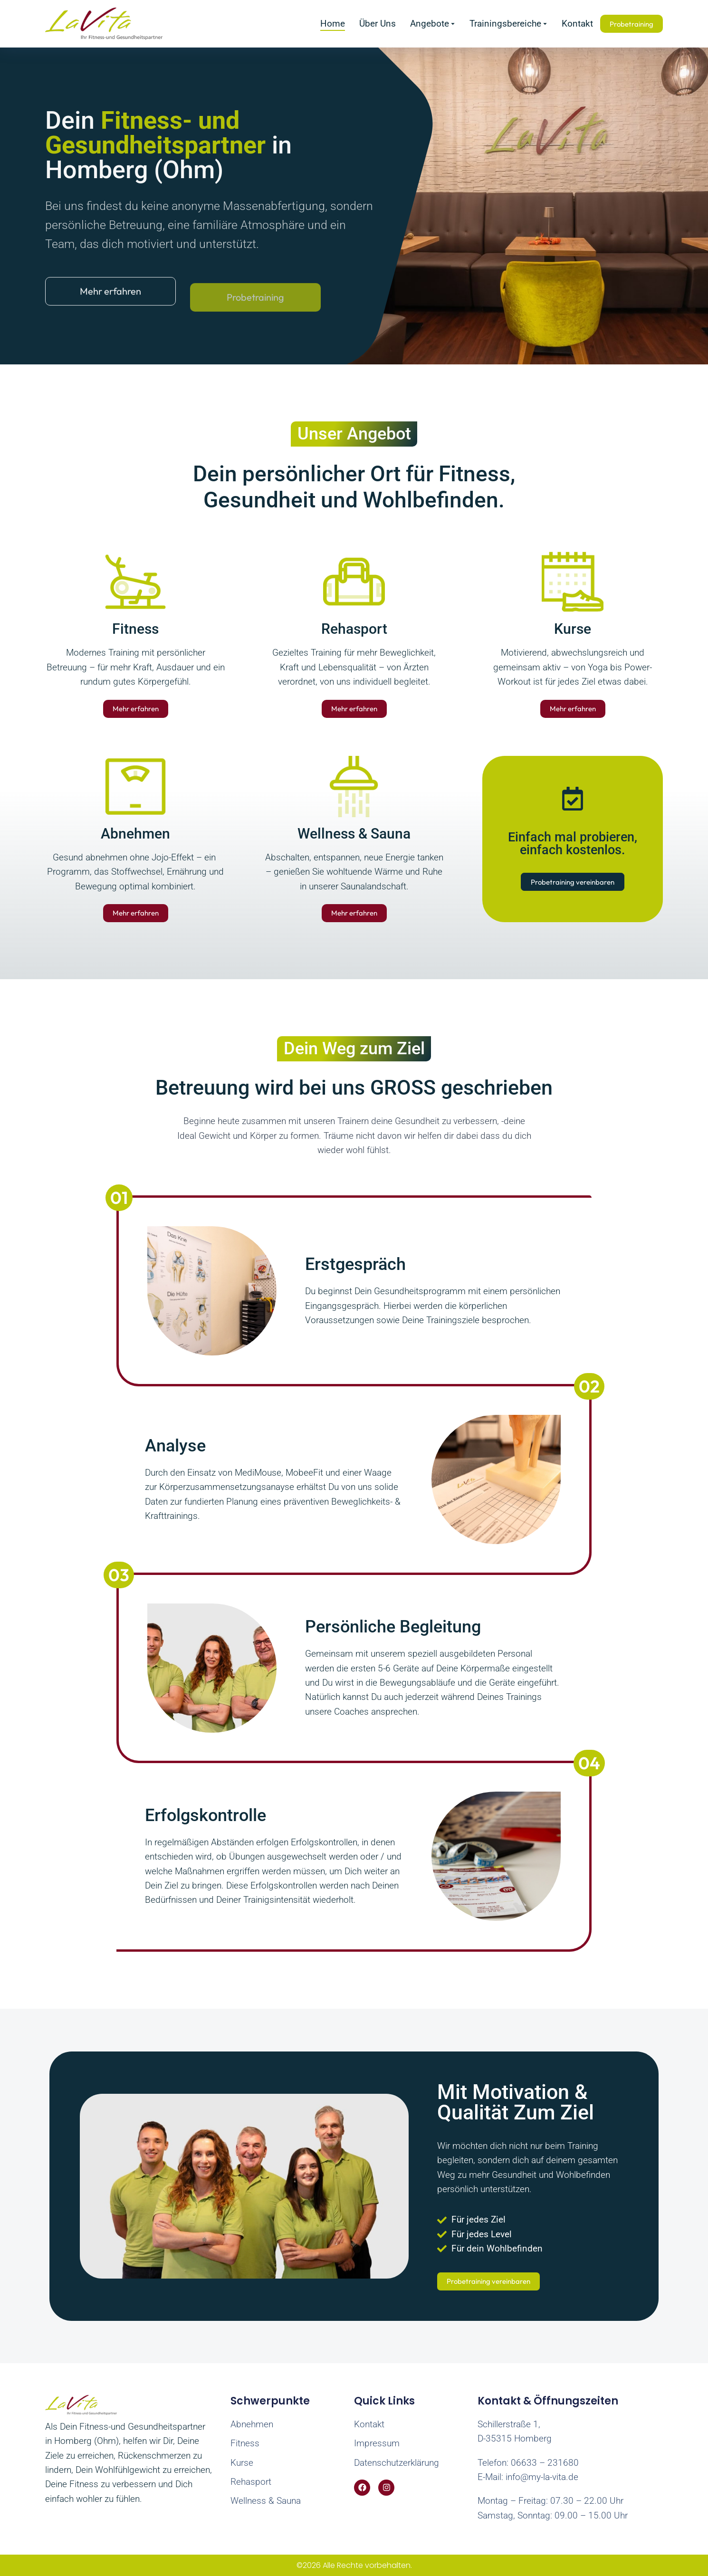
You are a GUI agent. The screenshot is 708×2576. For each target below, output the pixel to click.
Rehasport (354, 628)
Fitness (135, 628)
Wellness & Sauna (354, 833)
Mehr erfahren (136, 708)
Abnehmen (135, 833)
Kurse (572, 628)
